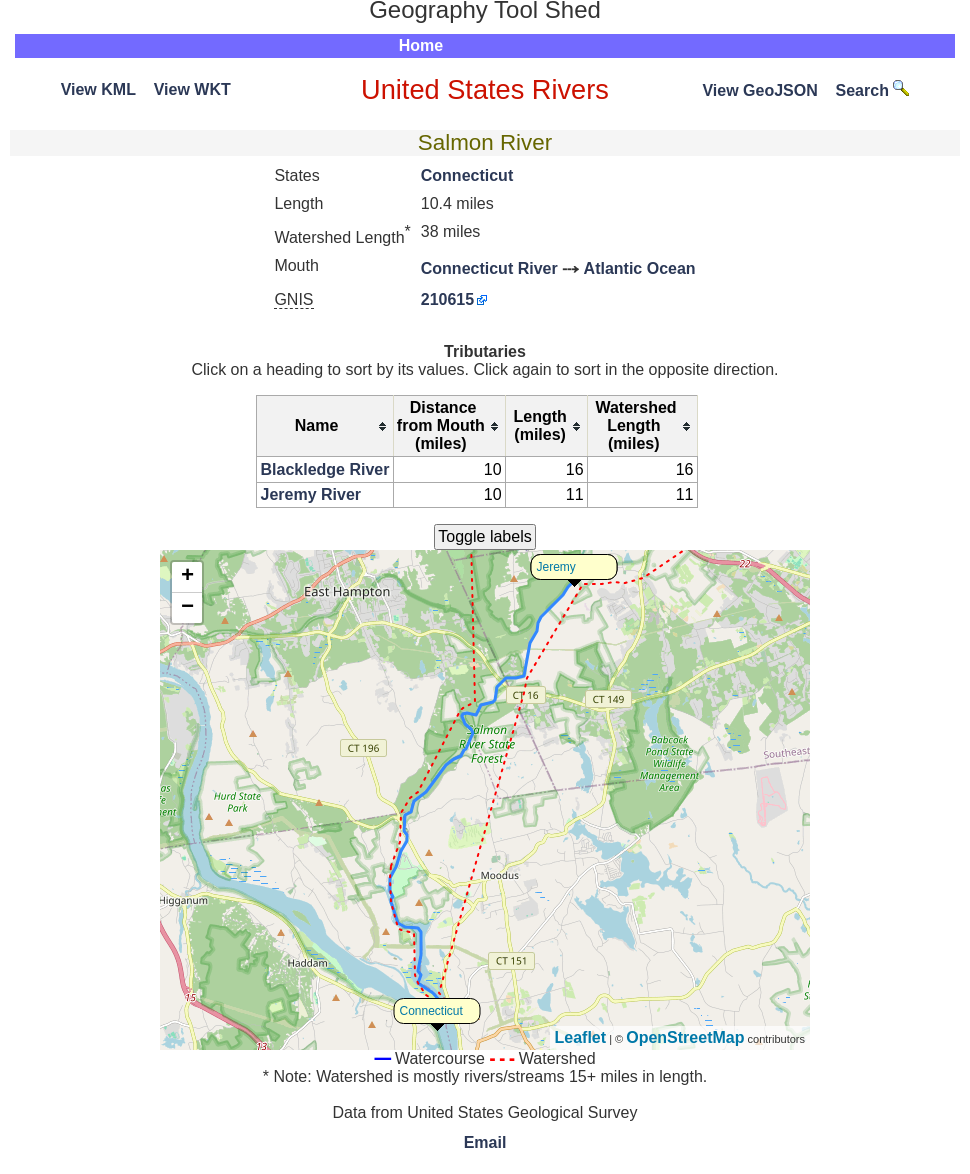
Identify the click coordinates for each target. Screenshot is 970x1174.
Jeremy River (311, 494)
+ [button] (187, 577)
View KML (98, 89)
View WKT (192, 89)
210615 (447, 299)
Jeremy (556, 567)
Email (485, 1142)
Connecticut (467, 175)
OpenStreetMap (685, 1037)
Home (421, 45)
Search (873, 90)
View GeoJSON (759, 90)
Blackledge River (325, 469)
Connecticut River (489, 268)
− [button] (187, 608)
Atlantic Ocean (640, 268)
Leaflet (581, 1037)
